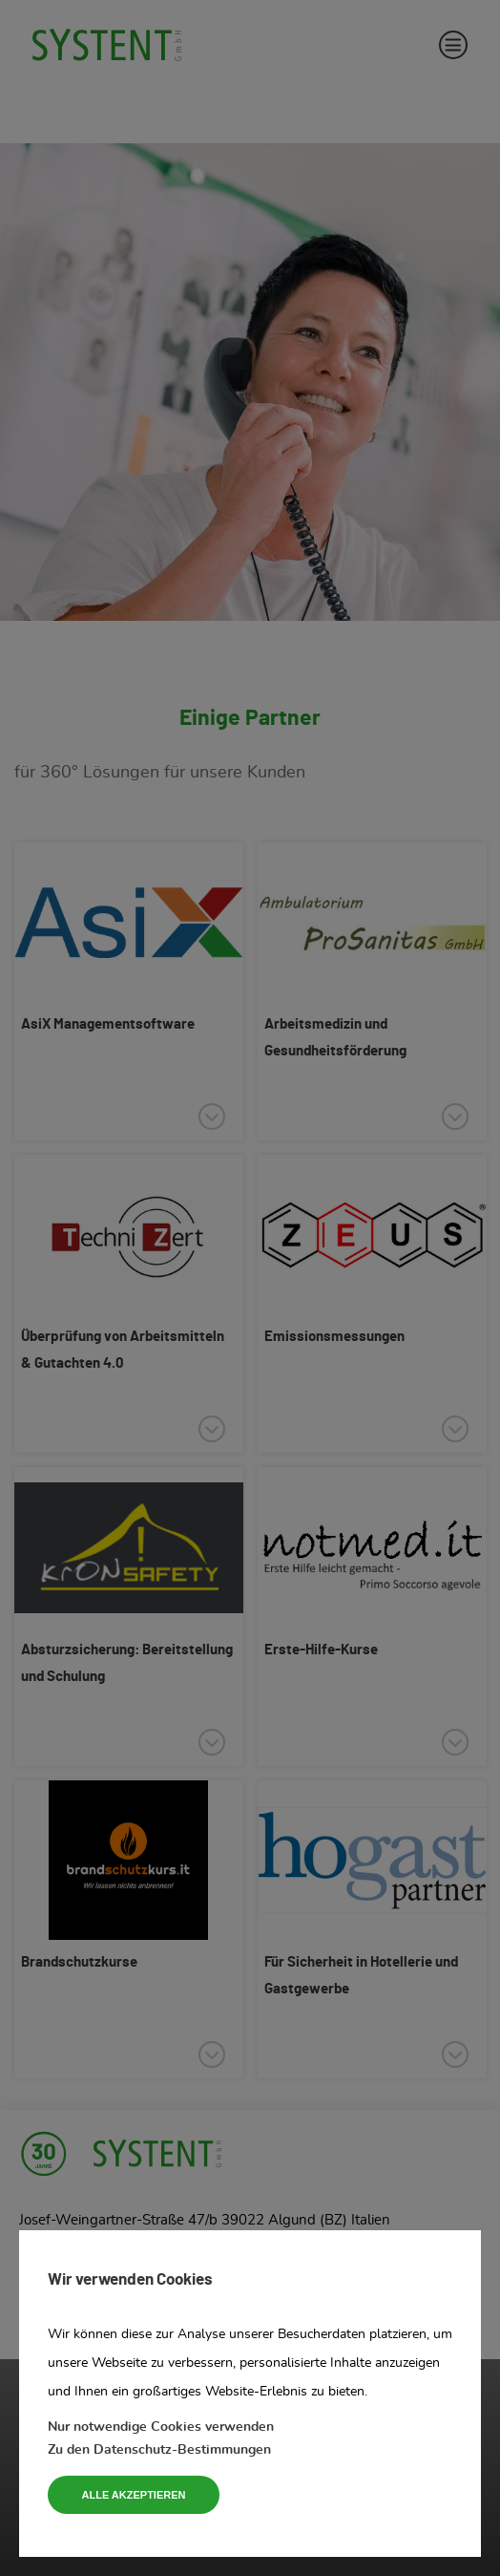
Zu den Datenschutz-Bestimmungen (159, 2450)
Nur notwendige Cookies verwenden (161, 2427)
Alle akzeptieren (134, 2495)
